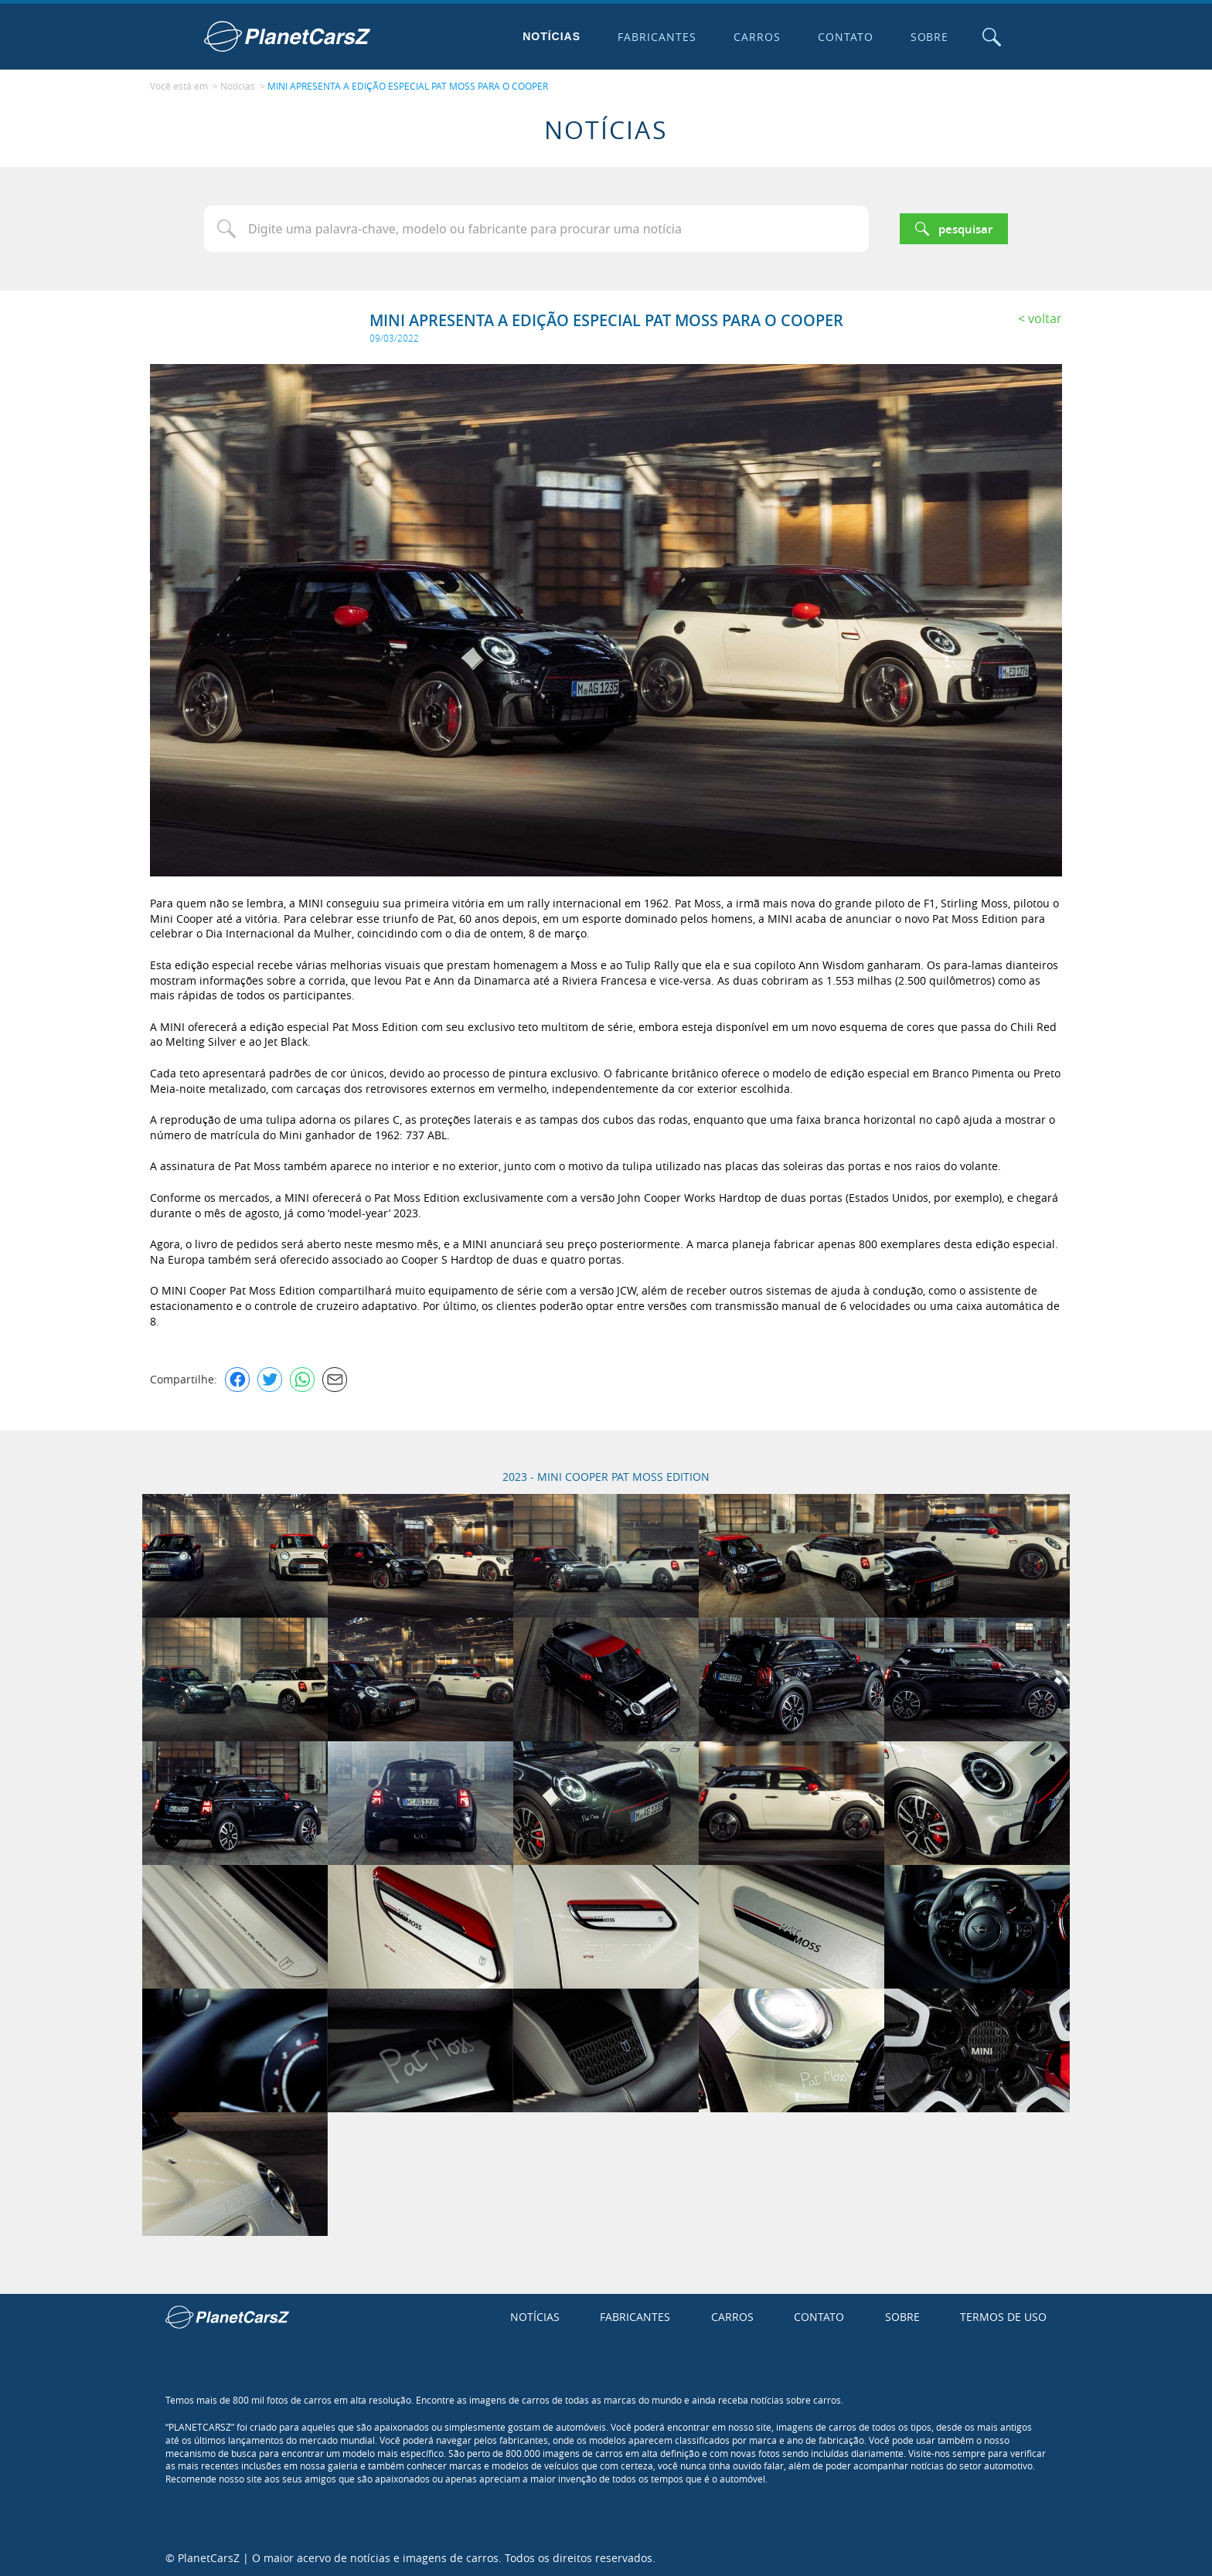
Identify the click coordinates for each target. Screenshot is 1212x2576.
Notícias (551, 36)
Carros (755, 36)
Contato (844, 36)
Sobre (928, 36)
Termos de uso (1003, 2316)
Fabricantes (656, 36)
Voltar (1045, 316)
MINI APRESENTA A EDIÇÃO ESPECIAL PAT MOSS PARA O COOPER (407, 86)
